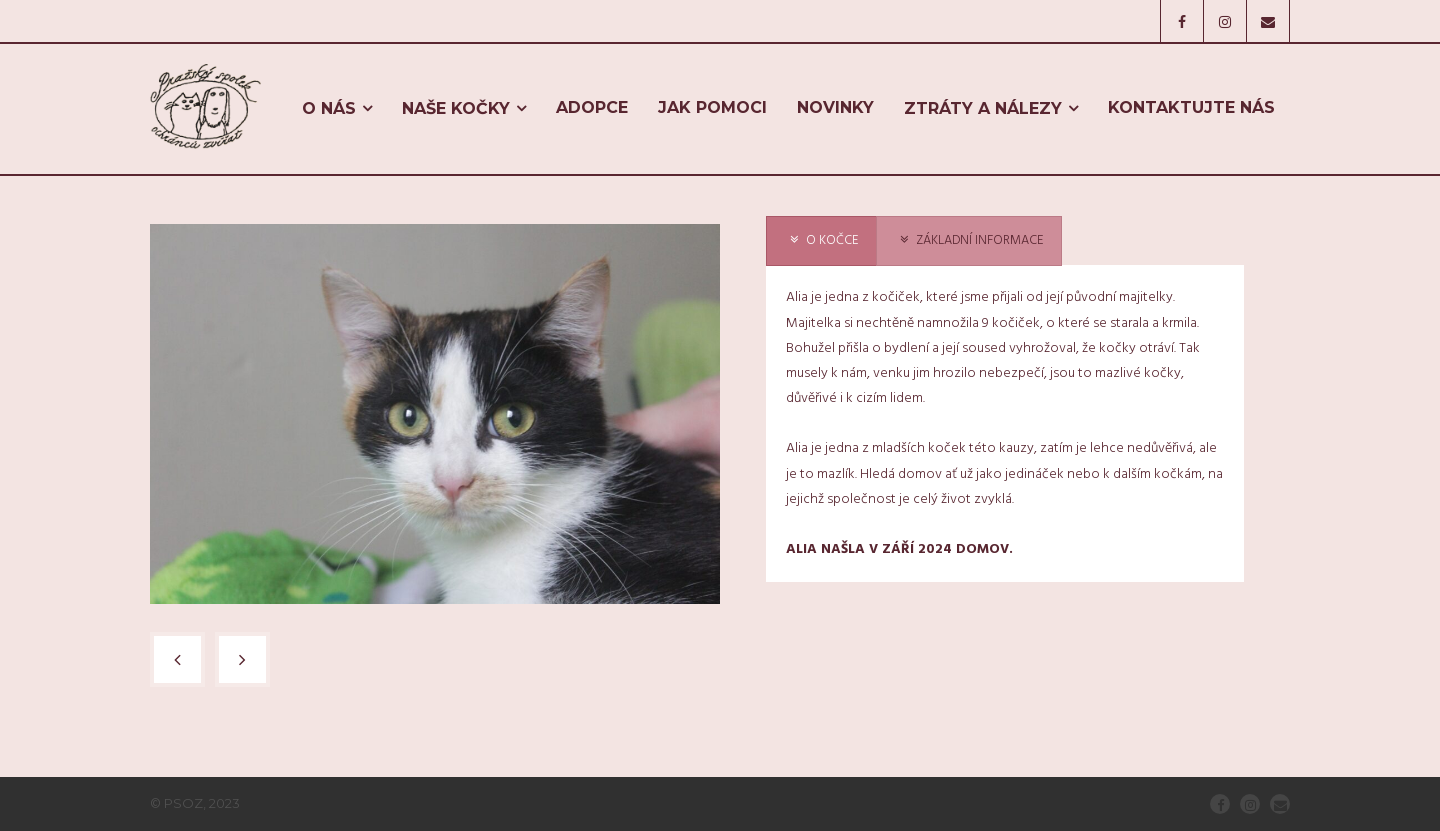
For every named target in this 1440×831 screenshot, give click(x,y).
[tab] (821, 241)
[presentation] (821, 241)
